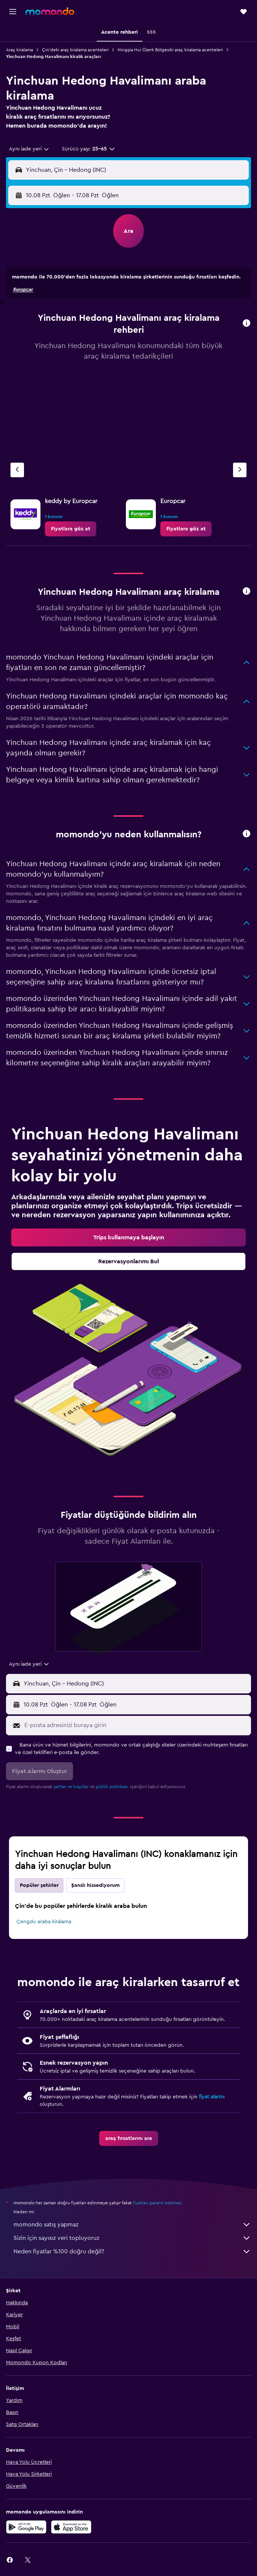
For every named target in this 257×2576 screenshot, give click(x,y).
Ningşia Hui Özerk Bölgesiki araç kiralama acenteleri (170, 50)
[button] (12, 11)
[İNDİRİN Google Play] (26, 2527)
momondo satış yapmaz (132, 2224)
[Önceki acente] (17, 470)
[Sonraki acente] (240, 470)
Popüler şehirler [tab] (39, 1885)
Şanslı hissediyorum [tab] (95, 1885)
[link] (70, 528)
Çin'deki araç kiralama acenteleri (75, 50)
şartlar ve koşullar (71, 1786)
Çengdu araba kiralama (43, 1921)
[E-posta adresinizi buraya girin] (136, 1725)
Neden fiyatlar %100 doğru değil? (132, 2251)
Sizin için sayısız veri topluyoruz (132, 2238)
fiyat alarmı (211, 2097)
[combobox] (29, 149)
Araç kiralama (19, 50)
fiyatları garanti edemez (157, 2203)
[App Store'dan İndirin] (71, 2527)
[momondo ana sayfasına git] (49, 11)
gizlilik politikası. (112, 1786)
